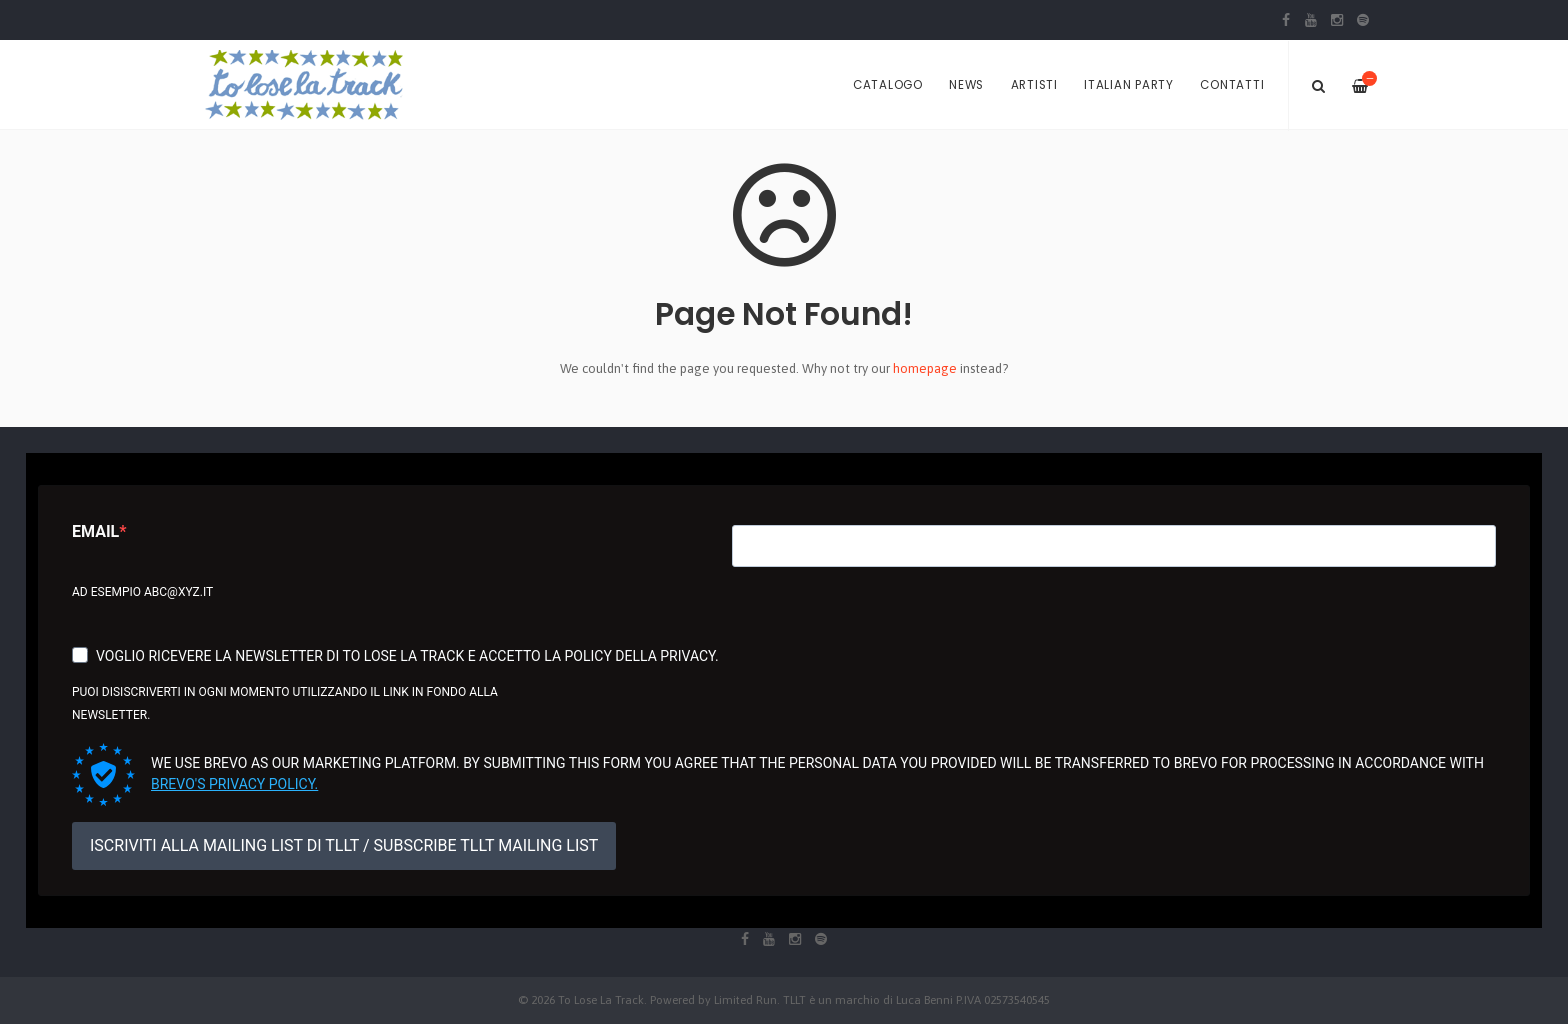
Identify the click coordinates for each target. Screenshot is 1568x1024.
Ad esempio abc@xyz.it (142, 592)
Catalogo (888, 85)
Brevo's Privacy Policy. (234, 784)
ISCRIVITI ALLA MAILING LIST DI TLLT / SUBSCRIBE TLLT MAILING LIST (344, 845)
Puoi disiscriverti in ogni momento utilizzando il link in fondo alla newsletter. (285, 703)
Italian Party (1129, 85)
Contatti (1232, 85)
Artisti (1034, 85)
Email (95, 531)
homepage (925, 368)
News (966, 85)
